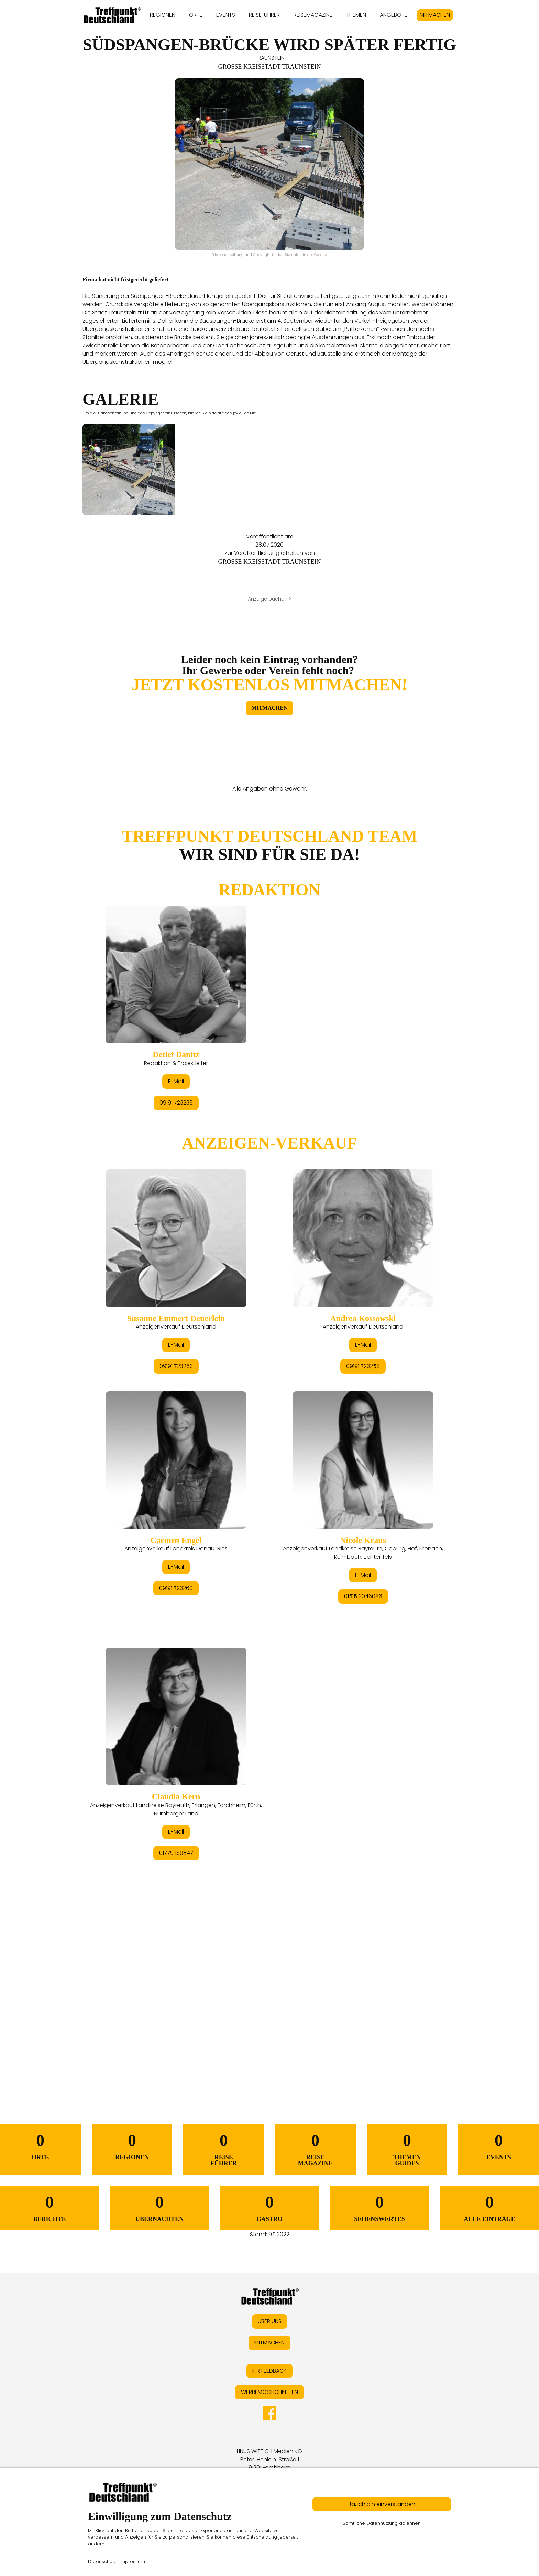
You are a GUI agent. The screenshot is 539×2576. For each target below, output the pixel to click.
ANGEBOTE (393, 15)
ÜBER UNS (270, 2321)
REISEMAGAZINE (313, 15)
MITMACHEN (435, 15)
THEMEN (356, 15)
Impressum (132, 2561)
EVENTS (225, 15)
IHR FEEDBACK (269, 2371)
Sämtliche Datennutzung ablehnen (382, 2523)
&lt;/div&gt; (269, 1437)
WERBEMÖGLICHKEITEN (269, 2392)
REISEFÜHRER (264, 15)
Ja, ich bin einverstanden (381, 2504)
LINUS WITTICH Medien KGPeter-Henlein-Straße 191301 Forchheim (269, 2459)
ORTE (195, 15)
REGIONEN (162, 15)
